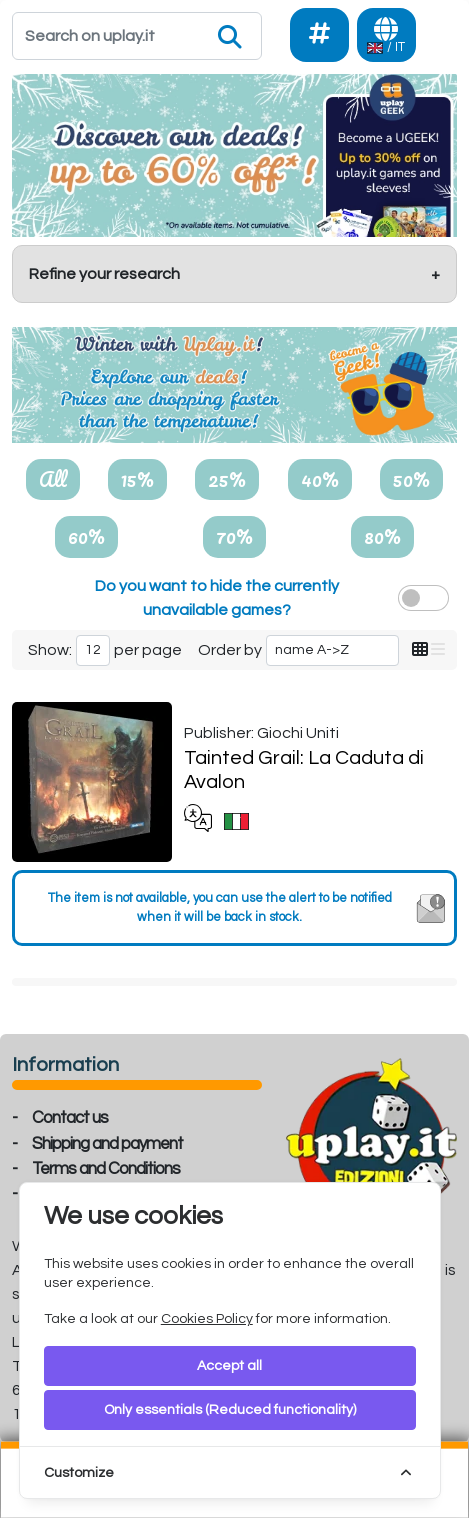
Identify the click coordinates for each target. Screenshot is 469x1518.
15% (137, 479)
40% (320, 479)
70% (234, 536)
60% (86, 536)
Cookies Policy (207, 1319)
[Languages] (386, 35)
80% (382, 536)
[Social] (319, 35)
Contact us (70, 1118)
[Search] (137, 36)
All (53, 479)
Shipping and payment (107, 1144)
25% (227, 479)
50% (411, 479)
